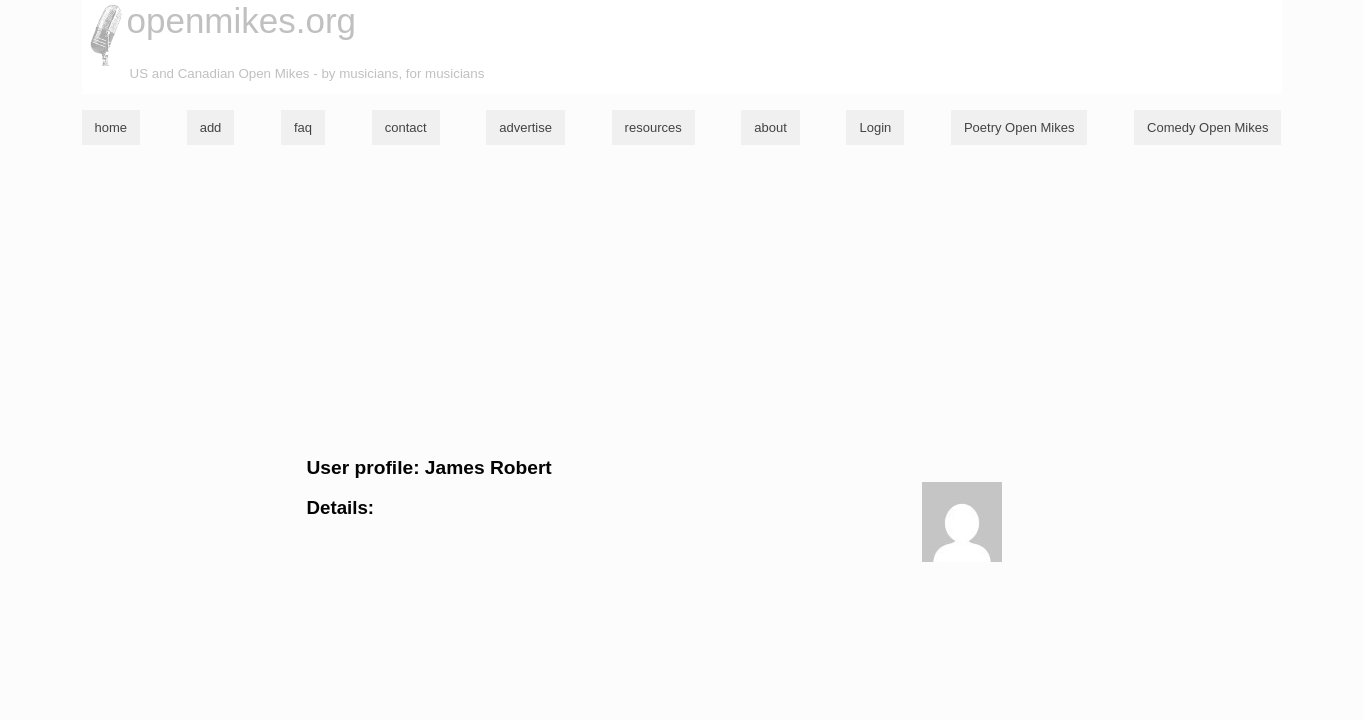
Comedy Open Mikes (1207, 127)
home (111, 127)
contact (406, 127)
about (770, 127)
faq (303, 127)
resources (653, 127)
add (211, 127)
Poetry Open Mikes (1019, 127)
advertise (525, 127)
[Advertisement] (682, 301)
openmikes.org (242, 20)
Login (875, 127)
